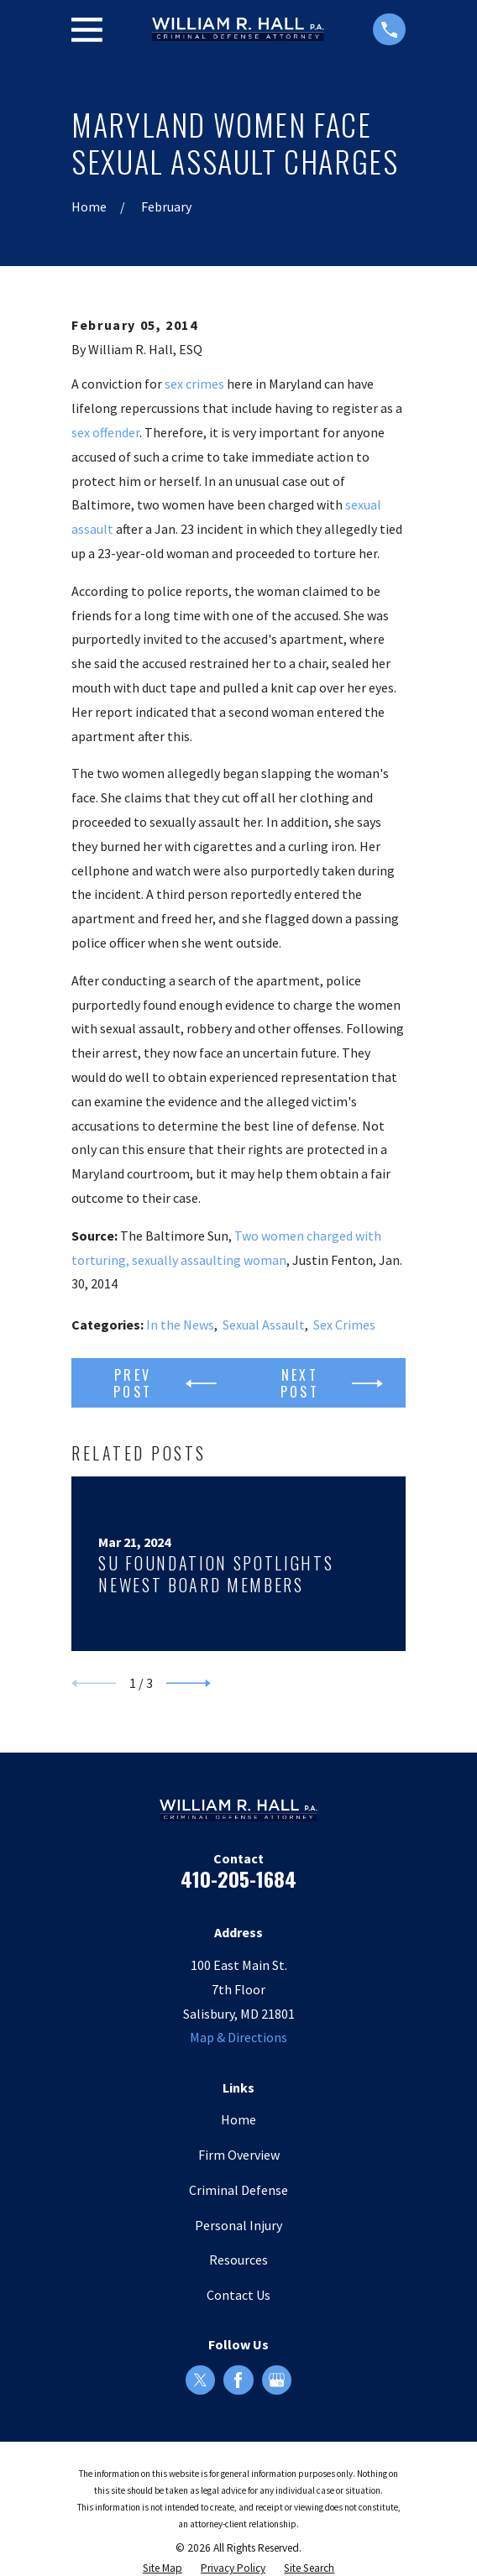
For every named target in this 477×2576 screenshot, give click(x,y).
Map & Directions (238, 2037)
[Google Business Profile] (277, 2380)
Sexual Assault (264, 1324)
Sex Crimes (344, 1324)
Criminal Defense (238, 2190)
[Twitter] (200, 2380)
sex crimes (194, 383)
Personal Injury (238, 2225)
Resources (238, 2259)
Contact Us (238, 2294)
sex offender (105, 432)
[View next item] (188, 1683)
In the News (180, 1324)
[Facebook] (238, 2380)
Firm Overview (239, 2154)
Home (238, 2119)
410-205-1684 (238, 1878)
